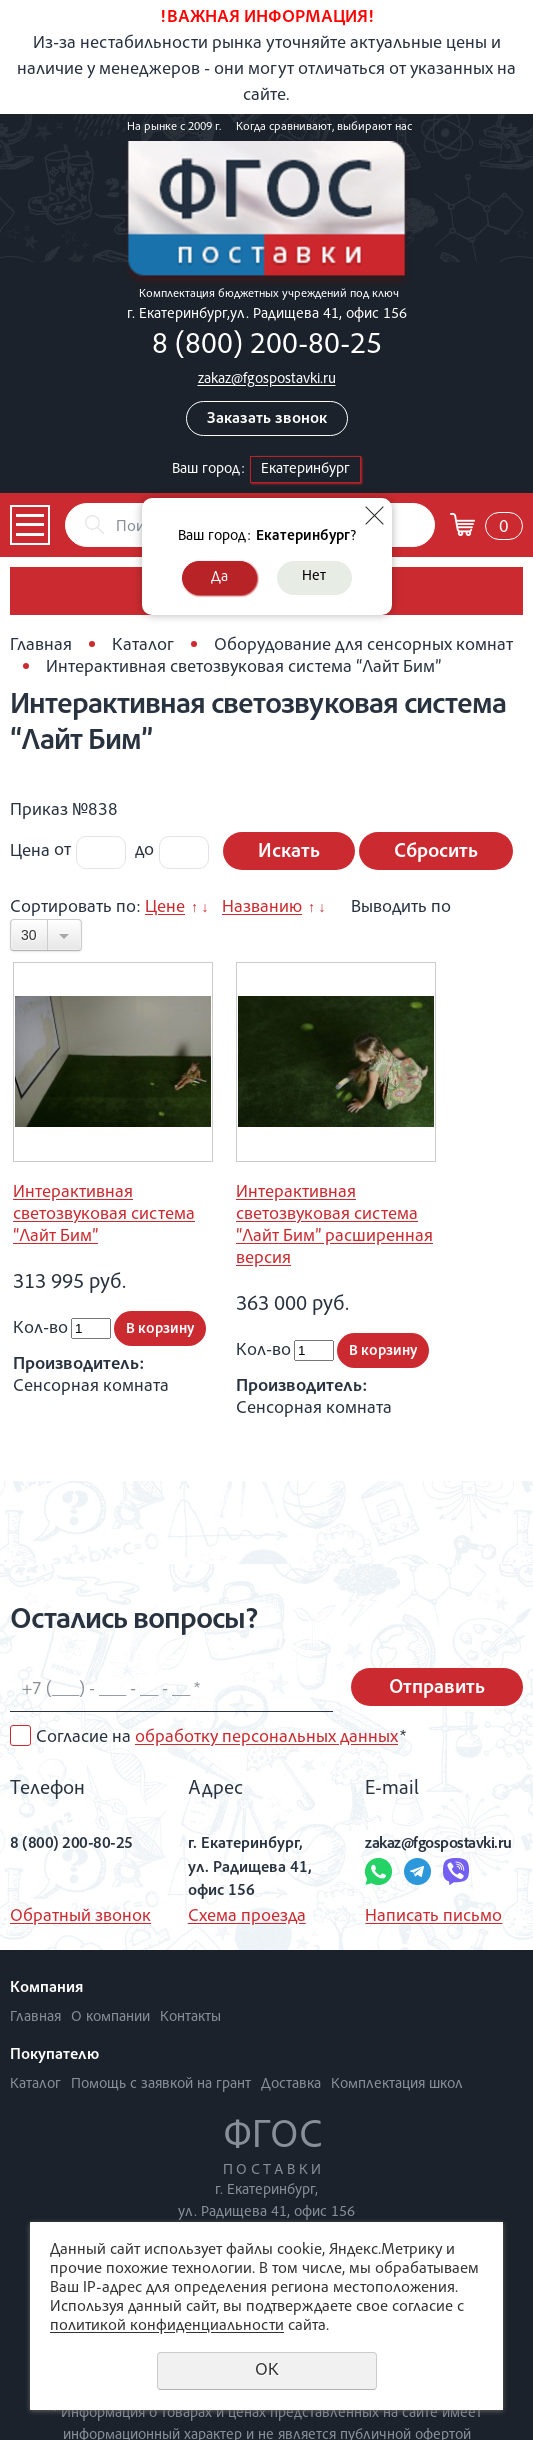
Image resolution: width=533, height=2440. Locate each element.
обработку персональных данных (266, 1738)
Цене (165, 908)
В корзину (160, 1329)
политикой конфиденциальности (167, 2327)
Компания (46, 1989)
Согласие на (221, 1738)
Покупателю (54, 2056)
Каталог (143, 646)
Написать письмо (433, 1917)
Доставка (291, 2084)
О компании (110, 2017)
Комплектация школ (397, 2084)
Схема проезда (247, 1917)
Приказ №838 (64, 811)
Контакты (190, 2017)
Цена (30, 851)
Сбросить (436, 853)
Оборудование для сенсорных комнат (363, 646)
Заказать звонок (267, 420)
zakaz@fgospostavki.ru (267, 379)
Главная (41, 646)
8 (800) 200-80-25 (267, 347)
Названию (262, 908)
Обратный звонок (80, 1917)
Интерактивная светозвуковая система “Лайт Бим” (104, 1215)
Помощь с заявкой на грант (161, 2084)
